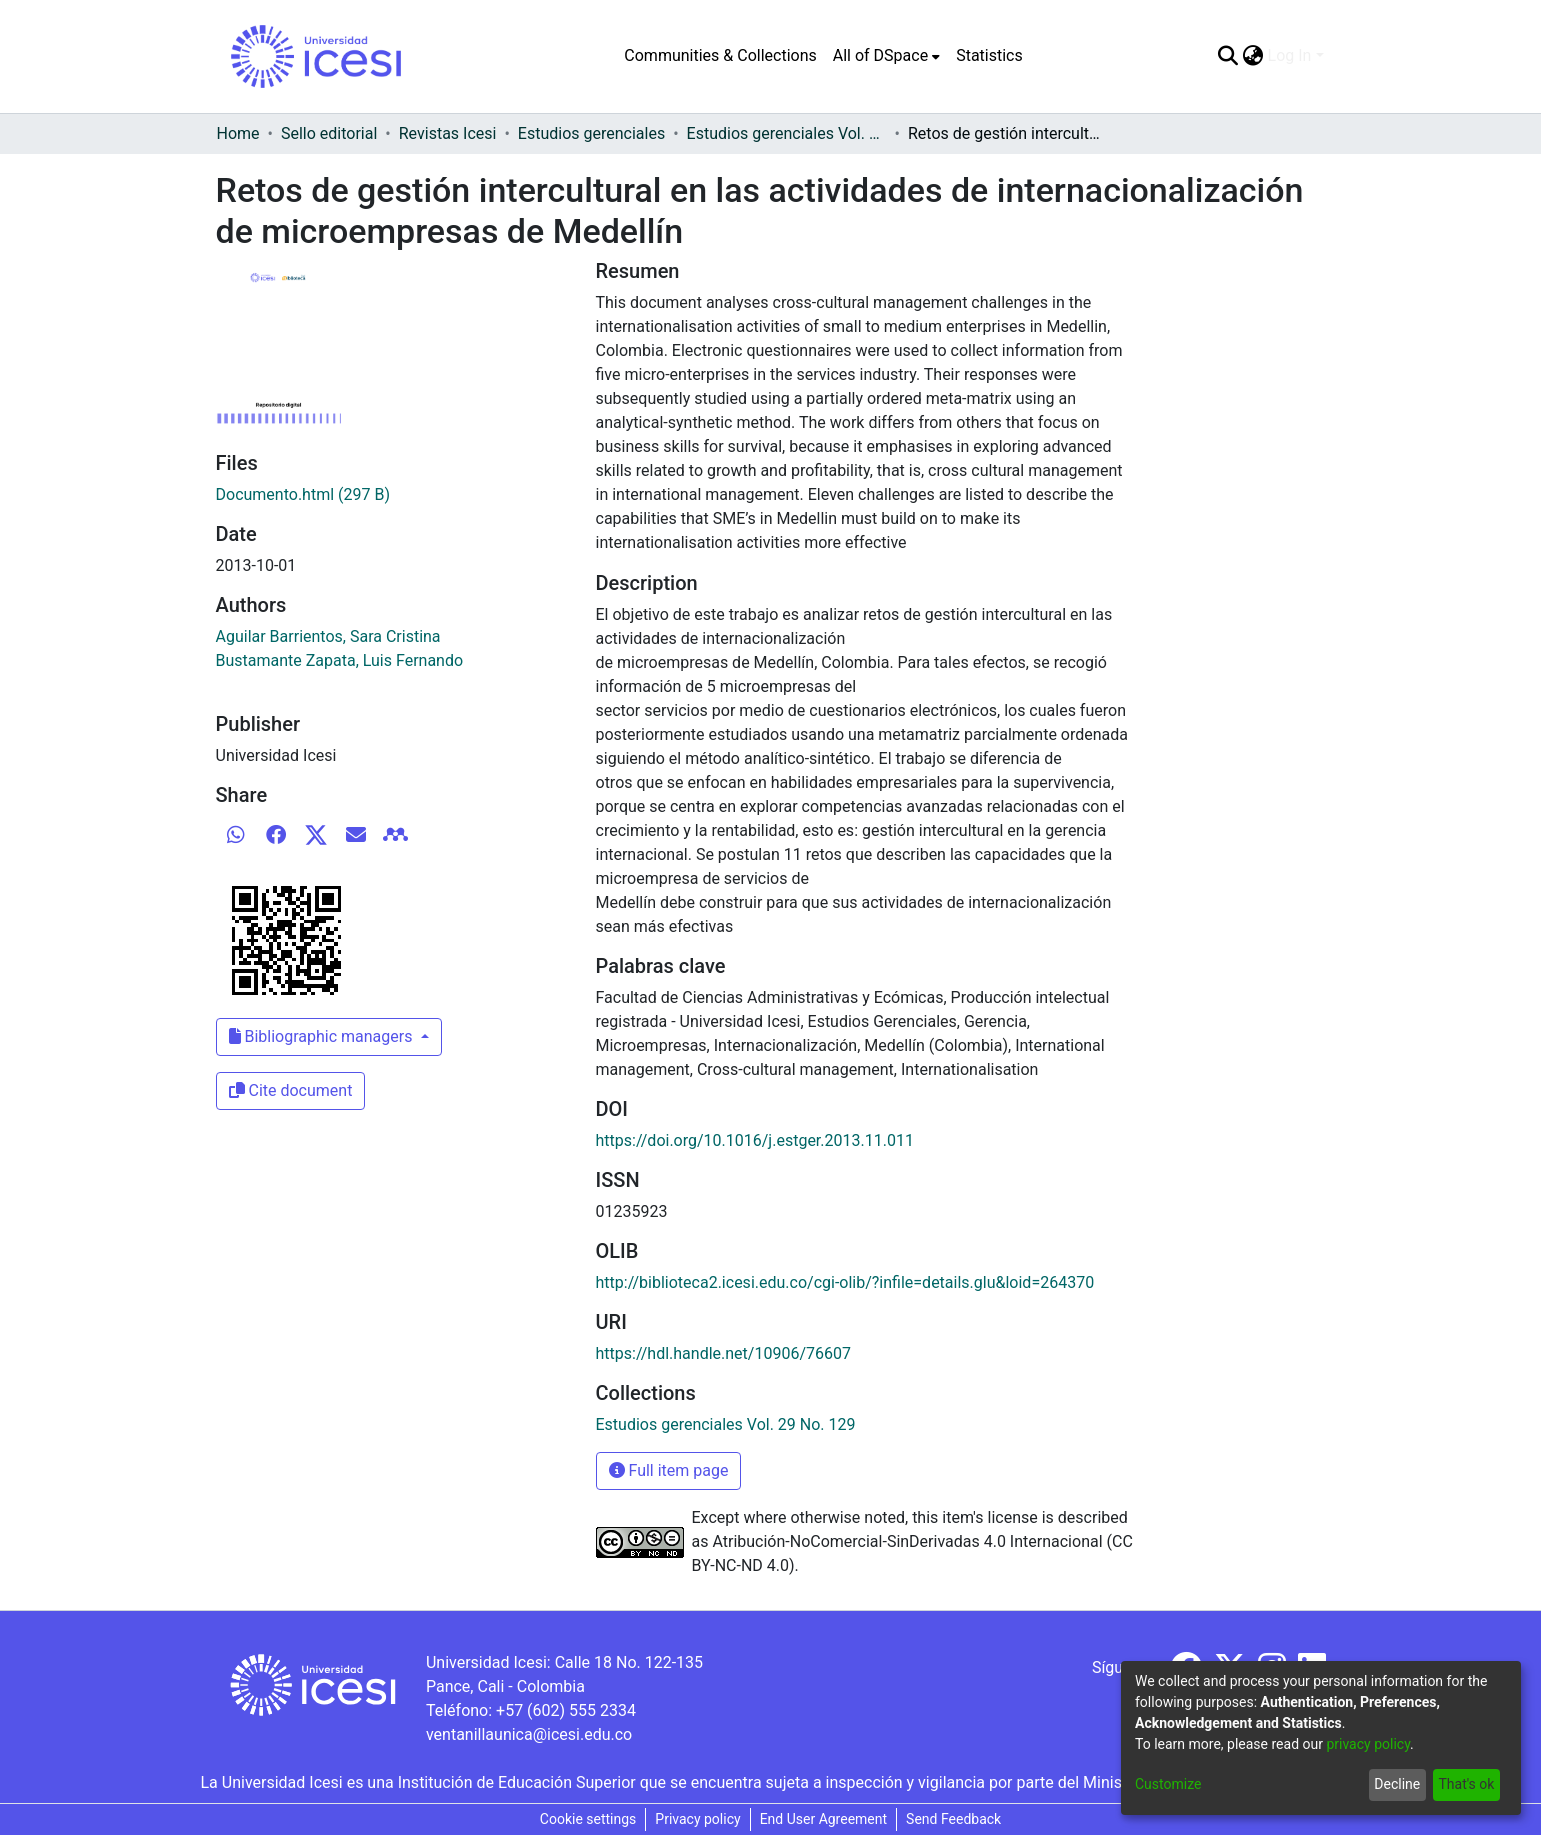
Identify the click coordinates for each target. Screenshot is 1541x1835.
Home (238, 133)
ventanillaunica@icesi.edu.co (529, 1734)
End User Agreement (823, 1819)
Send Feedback (953, 1819)
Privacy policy (697, 1819)
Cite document (291, 1090)
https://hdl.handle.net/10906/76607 (723, 1353)
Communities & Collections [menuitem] (720, 55)
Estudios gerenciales (591, 133)
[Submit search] (1228, 56)
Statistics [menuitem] (989, 55)
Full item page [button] (669, 1470)
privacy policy (1368, 1744)
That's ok (1466, 1784)
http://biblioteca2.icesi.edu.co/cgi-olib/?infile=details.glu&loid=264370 (845, 1282)
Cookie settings (588, 1819)
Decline (1397, 1784)
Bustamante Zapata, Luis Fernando (340, 660)
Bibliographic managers (323, 1036)
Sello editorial (329, 133)
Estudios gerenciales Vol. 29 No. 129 (787, 133)
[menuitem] (886, 56)
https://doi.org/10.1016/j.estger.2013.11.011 (755, 1140)
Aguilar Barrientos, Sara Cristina (328, 636)
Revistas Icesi (448, 133)
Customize (1168, 1784)
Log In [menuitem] (1290, 55)
